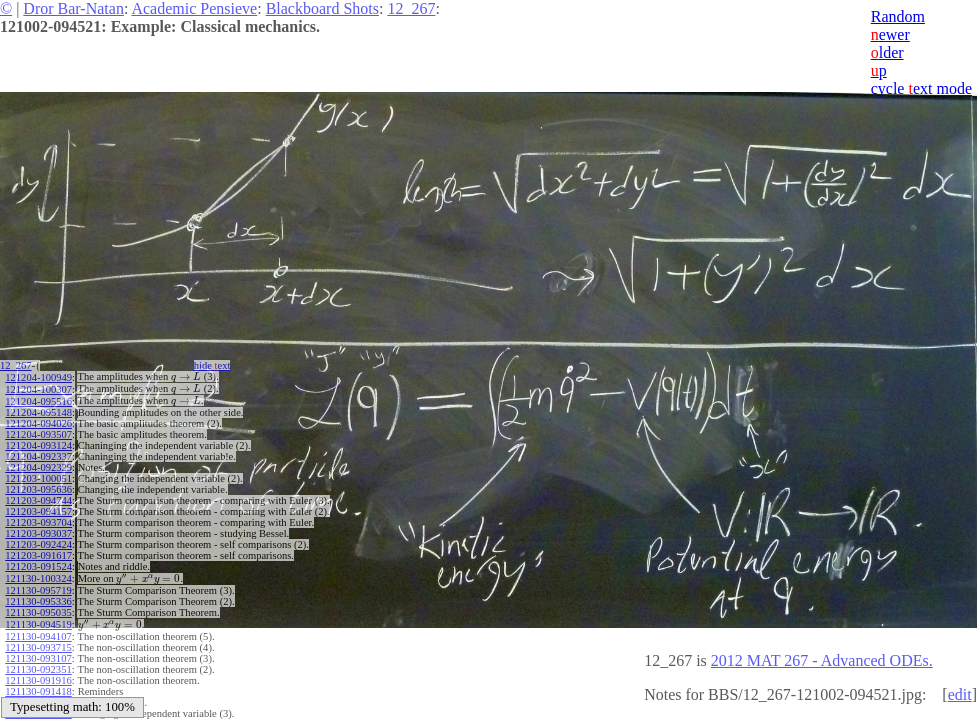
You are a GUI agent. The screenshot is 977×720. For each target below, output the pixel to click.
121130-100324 (38, 574)
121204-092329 (38, 464)
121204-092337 (38, 453)
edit (960, 694)
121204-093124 (38, 442)
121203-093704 (38, 519)
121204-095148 (38, 409)
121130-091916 (38, 673)
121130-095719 (38, 585)
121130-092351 (38, 662)
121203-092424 (38, 541)
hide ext (218, 365)
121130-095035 (38, 607)
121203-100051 (38, 475)
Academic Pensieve (194, 8)
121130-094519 (38, 618)
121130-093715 (38, 640)
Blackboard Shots (322, 8)
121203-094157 (38, 508)
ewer (890, 34)
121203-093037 (38, 530)
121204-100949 (38, 376)
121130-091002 (38, 695)
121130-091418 (38, 684)
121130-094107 (38, 629)
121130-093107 (38, 651)
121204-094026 (38, 420)
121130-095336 (38, 596)
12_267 (411, 8)
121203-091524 (38, 563)
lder (887, 52)
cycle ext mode (921, 88)
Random (898, 16)
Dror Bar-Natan (73, 8)
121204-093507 (38, 431)
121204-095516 (38, 398)
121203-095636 (38, 486)
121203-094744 (38, 497)
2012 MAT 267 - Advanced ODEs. (822, 660)
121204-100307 (38, 387)
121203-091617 (38, 552)
